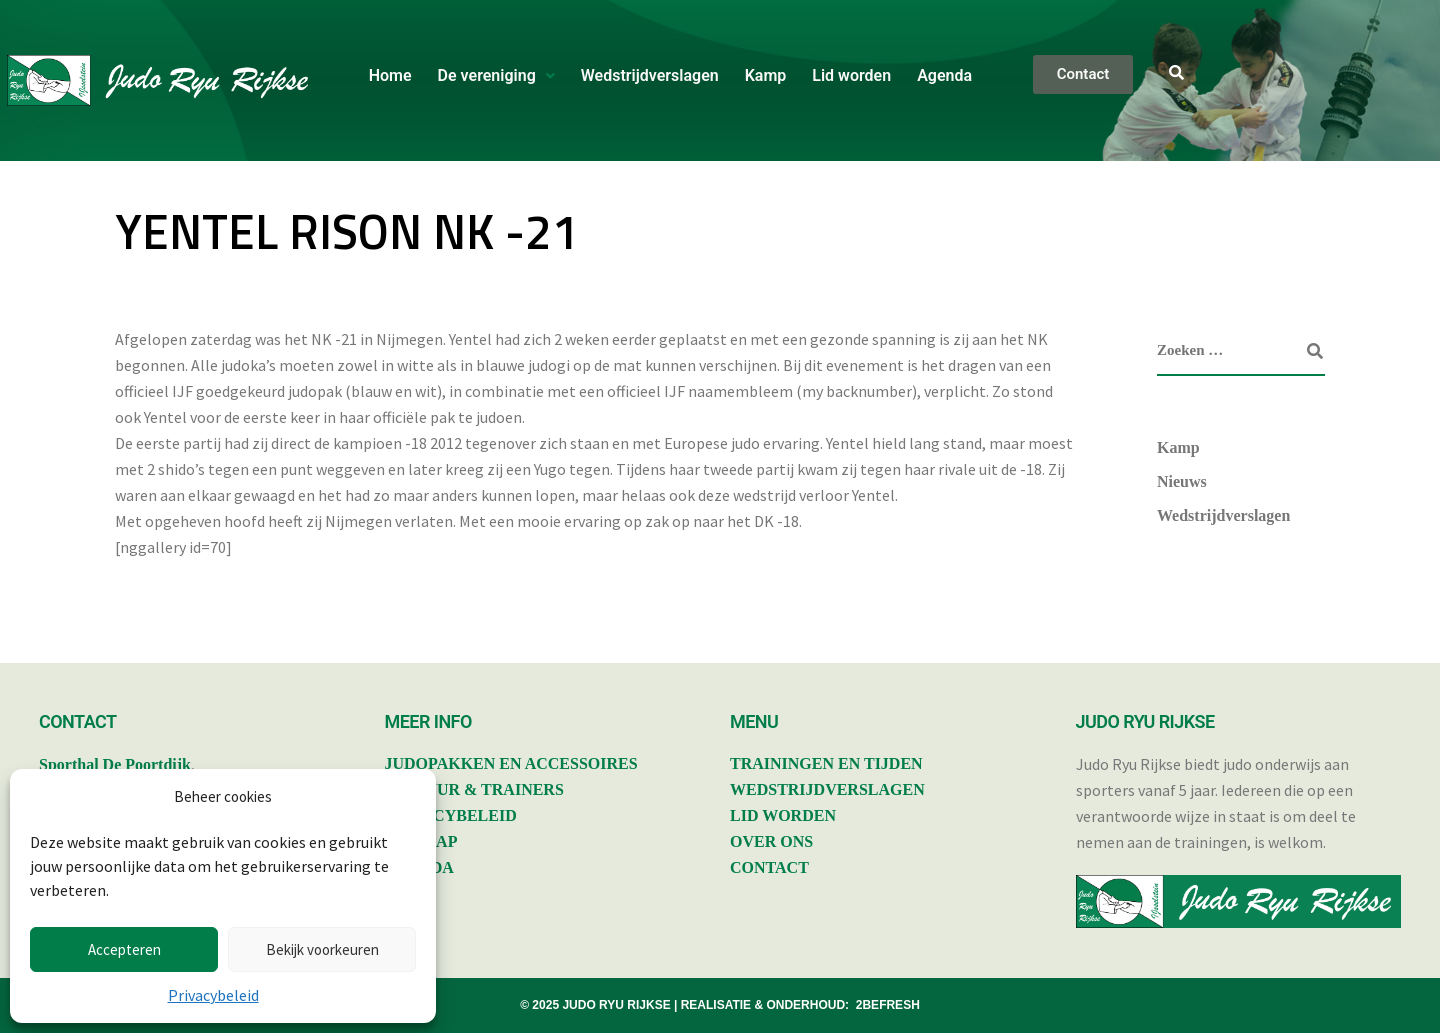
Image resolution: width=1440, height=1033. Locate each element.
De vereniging (496, 75)
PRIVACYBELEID (451, 815)
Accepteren (124, 949)
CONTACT (769, 867)
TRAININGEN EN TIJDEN (826, 763)
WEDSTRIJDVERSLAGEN (827, 789)
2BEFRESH (888, 1005)
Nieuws (1182, 481)
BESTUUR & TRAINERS (474, 789)
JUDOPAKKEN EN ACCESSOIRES (511, 763)
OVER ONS (771, 841)
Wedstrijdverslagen (650, 75)
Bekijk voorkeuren (322, 949)
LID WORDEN (783, 815)
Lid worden (851, 75)
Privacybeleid (213, 995)
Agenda (944, 75)
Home (390, 75)
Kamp (766, 75)
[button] (496, 76)
